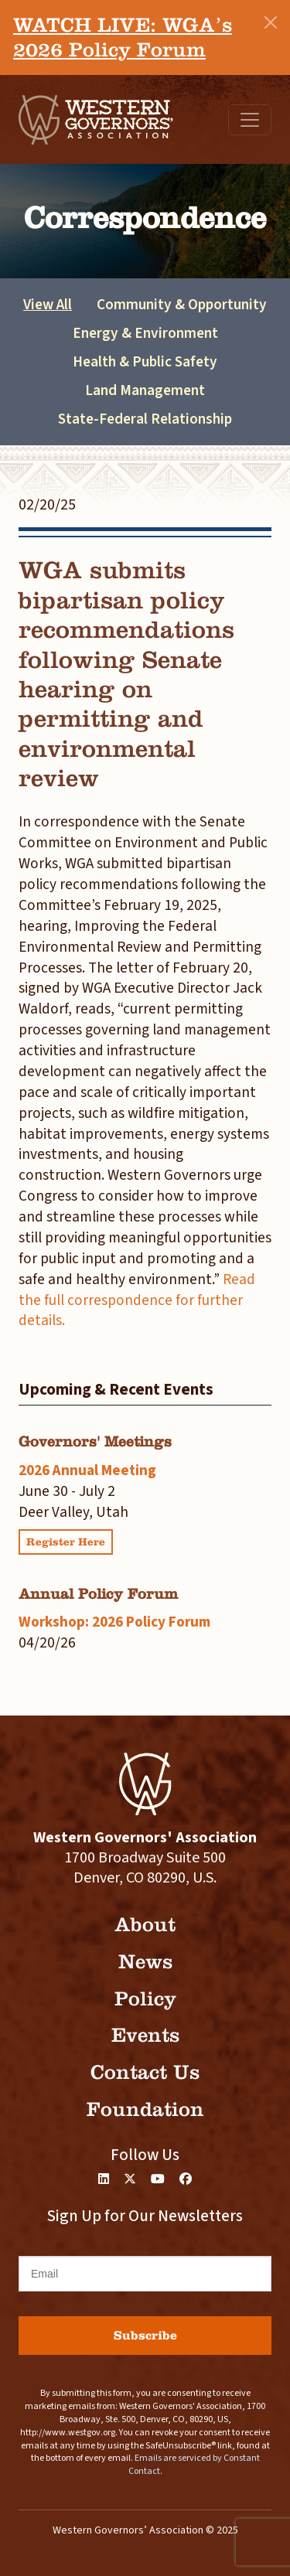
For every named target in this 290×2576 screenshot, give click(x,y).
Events (145, 2035)
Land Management (145, 390)
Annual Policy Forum (98, 1594)
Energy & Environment (145, 333)
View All (47, 304)
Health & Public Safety (145, 362)
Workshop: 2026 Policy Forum (114, 1622)
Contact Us (145, 2072)
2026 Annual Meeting (87, 1470)
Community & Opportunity (182, 304)
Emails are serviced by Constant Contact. (194, 2465)
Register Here (65, 1542)
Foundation (145, 2109)
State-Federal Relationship (145, 419)
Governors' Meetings (95, 1441)
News (145, 1962)
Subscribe (145, 2335)
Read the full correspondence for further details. (137, 1300)
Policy (145, 1999)
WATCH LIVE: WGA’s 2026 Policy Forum (122, 37)
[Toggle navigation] (249, 119)
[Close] (270, 22)
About (145, 1925)
